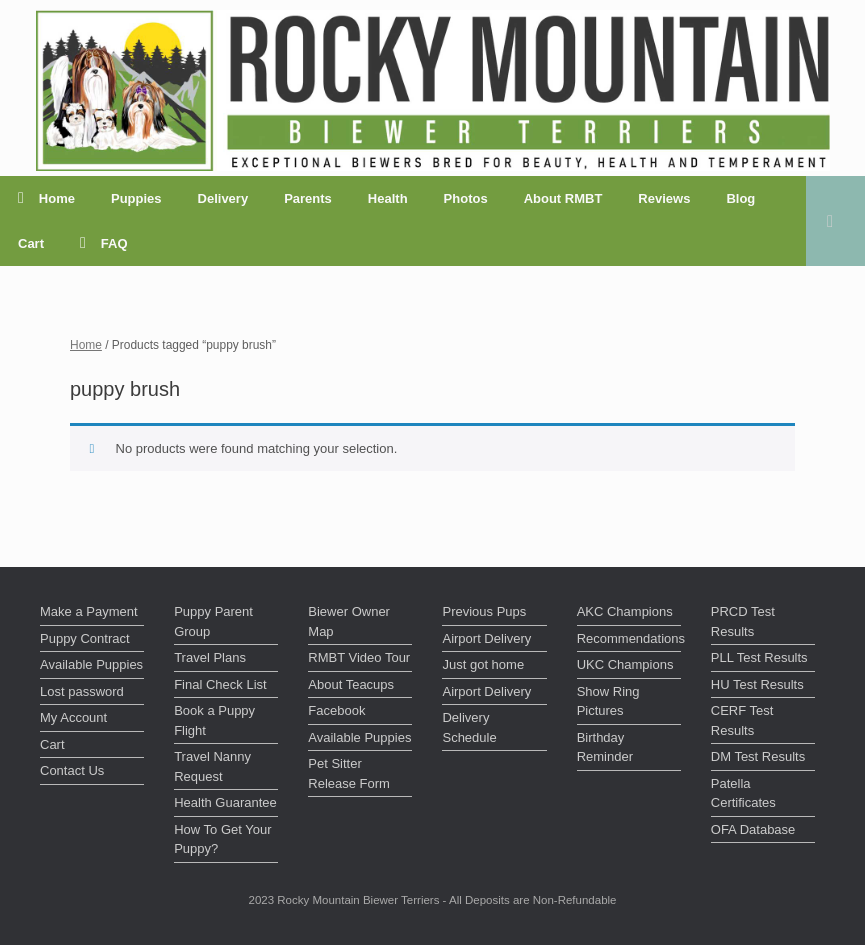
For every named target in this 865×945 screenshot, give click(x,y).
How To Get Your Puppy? (222, 839)
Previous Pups (484, 611)
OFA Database (753, 829)
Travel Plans (210, 657)
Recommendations (629, 638)
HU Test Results (757, 684)
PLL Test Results (759, 657)
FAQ (104, 243)
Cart (31, 243)
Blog (740, 198)
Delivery (223, 198)
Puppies (136, 198)
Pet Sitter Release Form (349, 773)
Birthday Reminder (605, 747)
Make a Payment (89, 611)
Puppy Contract (85, 638)
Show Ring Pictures (608, 701)
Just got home (483, 664)
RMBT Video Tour (359, 657)
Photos (466, 198)
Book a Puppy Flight (214, 720)
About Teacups (351, 684)
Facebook (336, 710)
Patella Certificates (743, 793)
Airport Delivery (486, 638)
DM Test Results (758, 756)
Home (46, 198)
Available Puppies (91, 664)
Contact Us (72, 770)
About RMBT (563, 198)
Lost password (82, 691)
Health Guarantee (225, 802)
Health (388, 198)
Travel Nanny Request (212, 766)
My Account (73, 717)
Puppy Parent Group (213, 621)
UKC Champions (625, 664)
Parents (308, 198)
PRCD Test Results (743, 621)
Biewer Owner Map (349, 621)
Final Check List (220, 684)
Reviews (664, 198)
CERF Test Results (742, 720)
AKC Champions (625, 611)
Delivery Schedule (469, 727)
